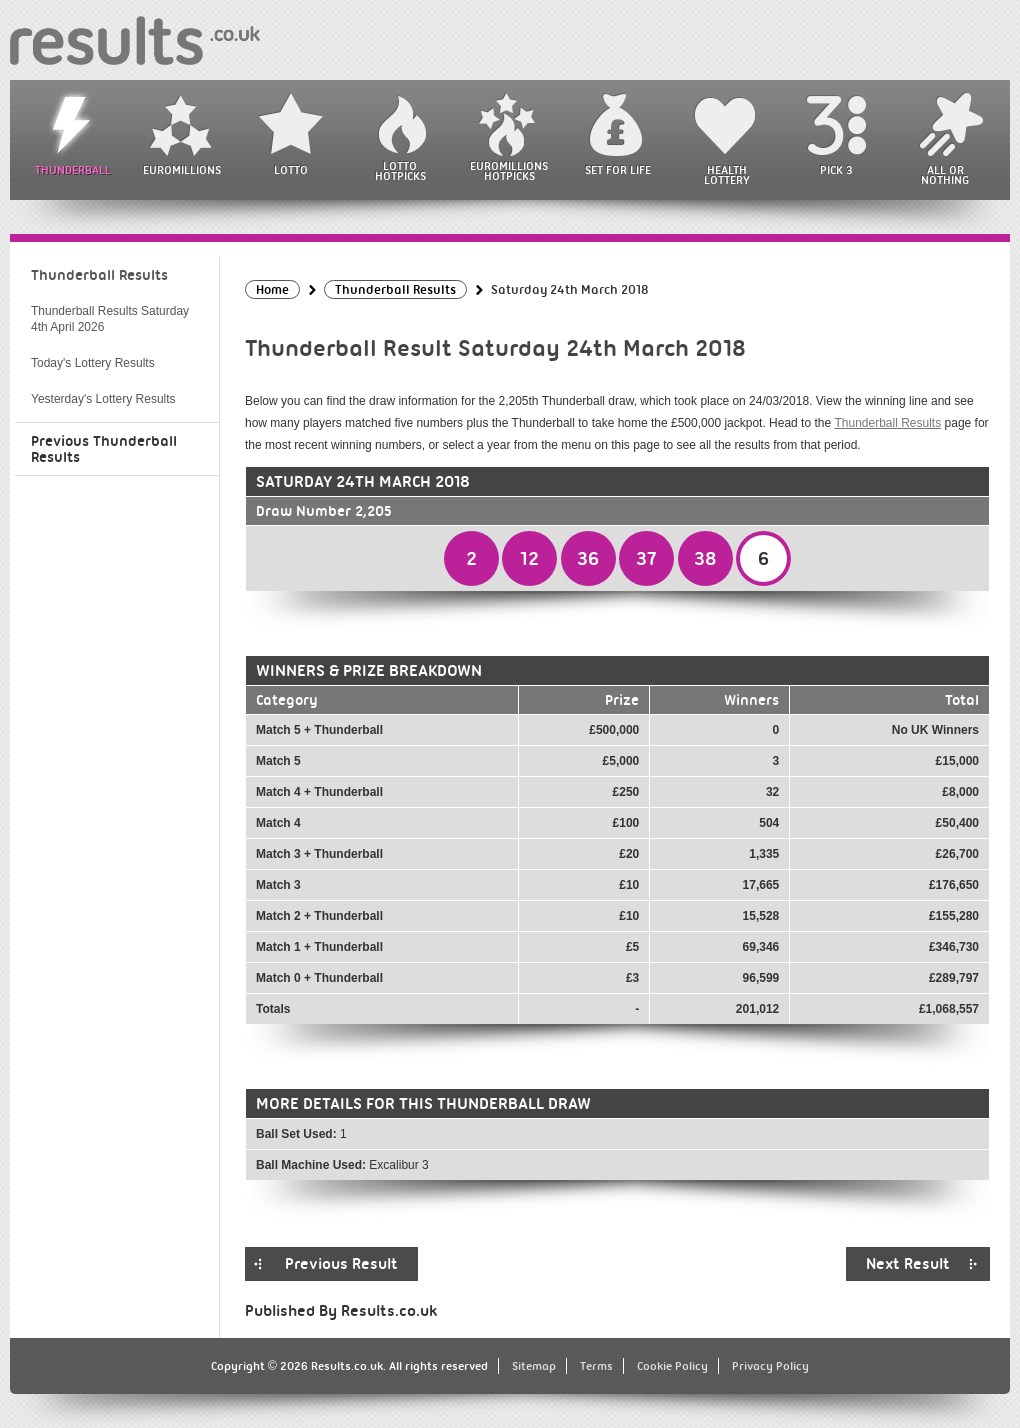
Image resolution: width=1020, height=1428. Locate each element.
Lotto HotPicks (400, 171)
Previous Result (341, 1264)
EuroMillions (182, 170)
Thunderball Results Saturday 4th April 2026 (110, 319)
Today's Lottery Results (93, 363)
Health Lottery (727, 175)
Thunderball (73, 170)
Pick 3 (836, 170)
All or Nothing (945, 175)
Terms (596, 1366)
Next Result (908, 1264)
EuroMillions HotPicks (509, 171)
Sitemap (534, 1366)
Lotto (291, 170)
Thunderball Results (887, 423)
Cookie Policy (672, 1366)
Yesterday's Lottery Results (103, 399)
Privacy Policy (770, 1366)
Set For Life (618, 170)
